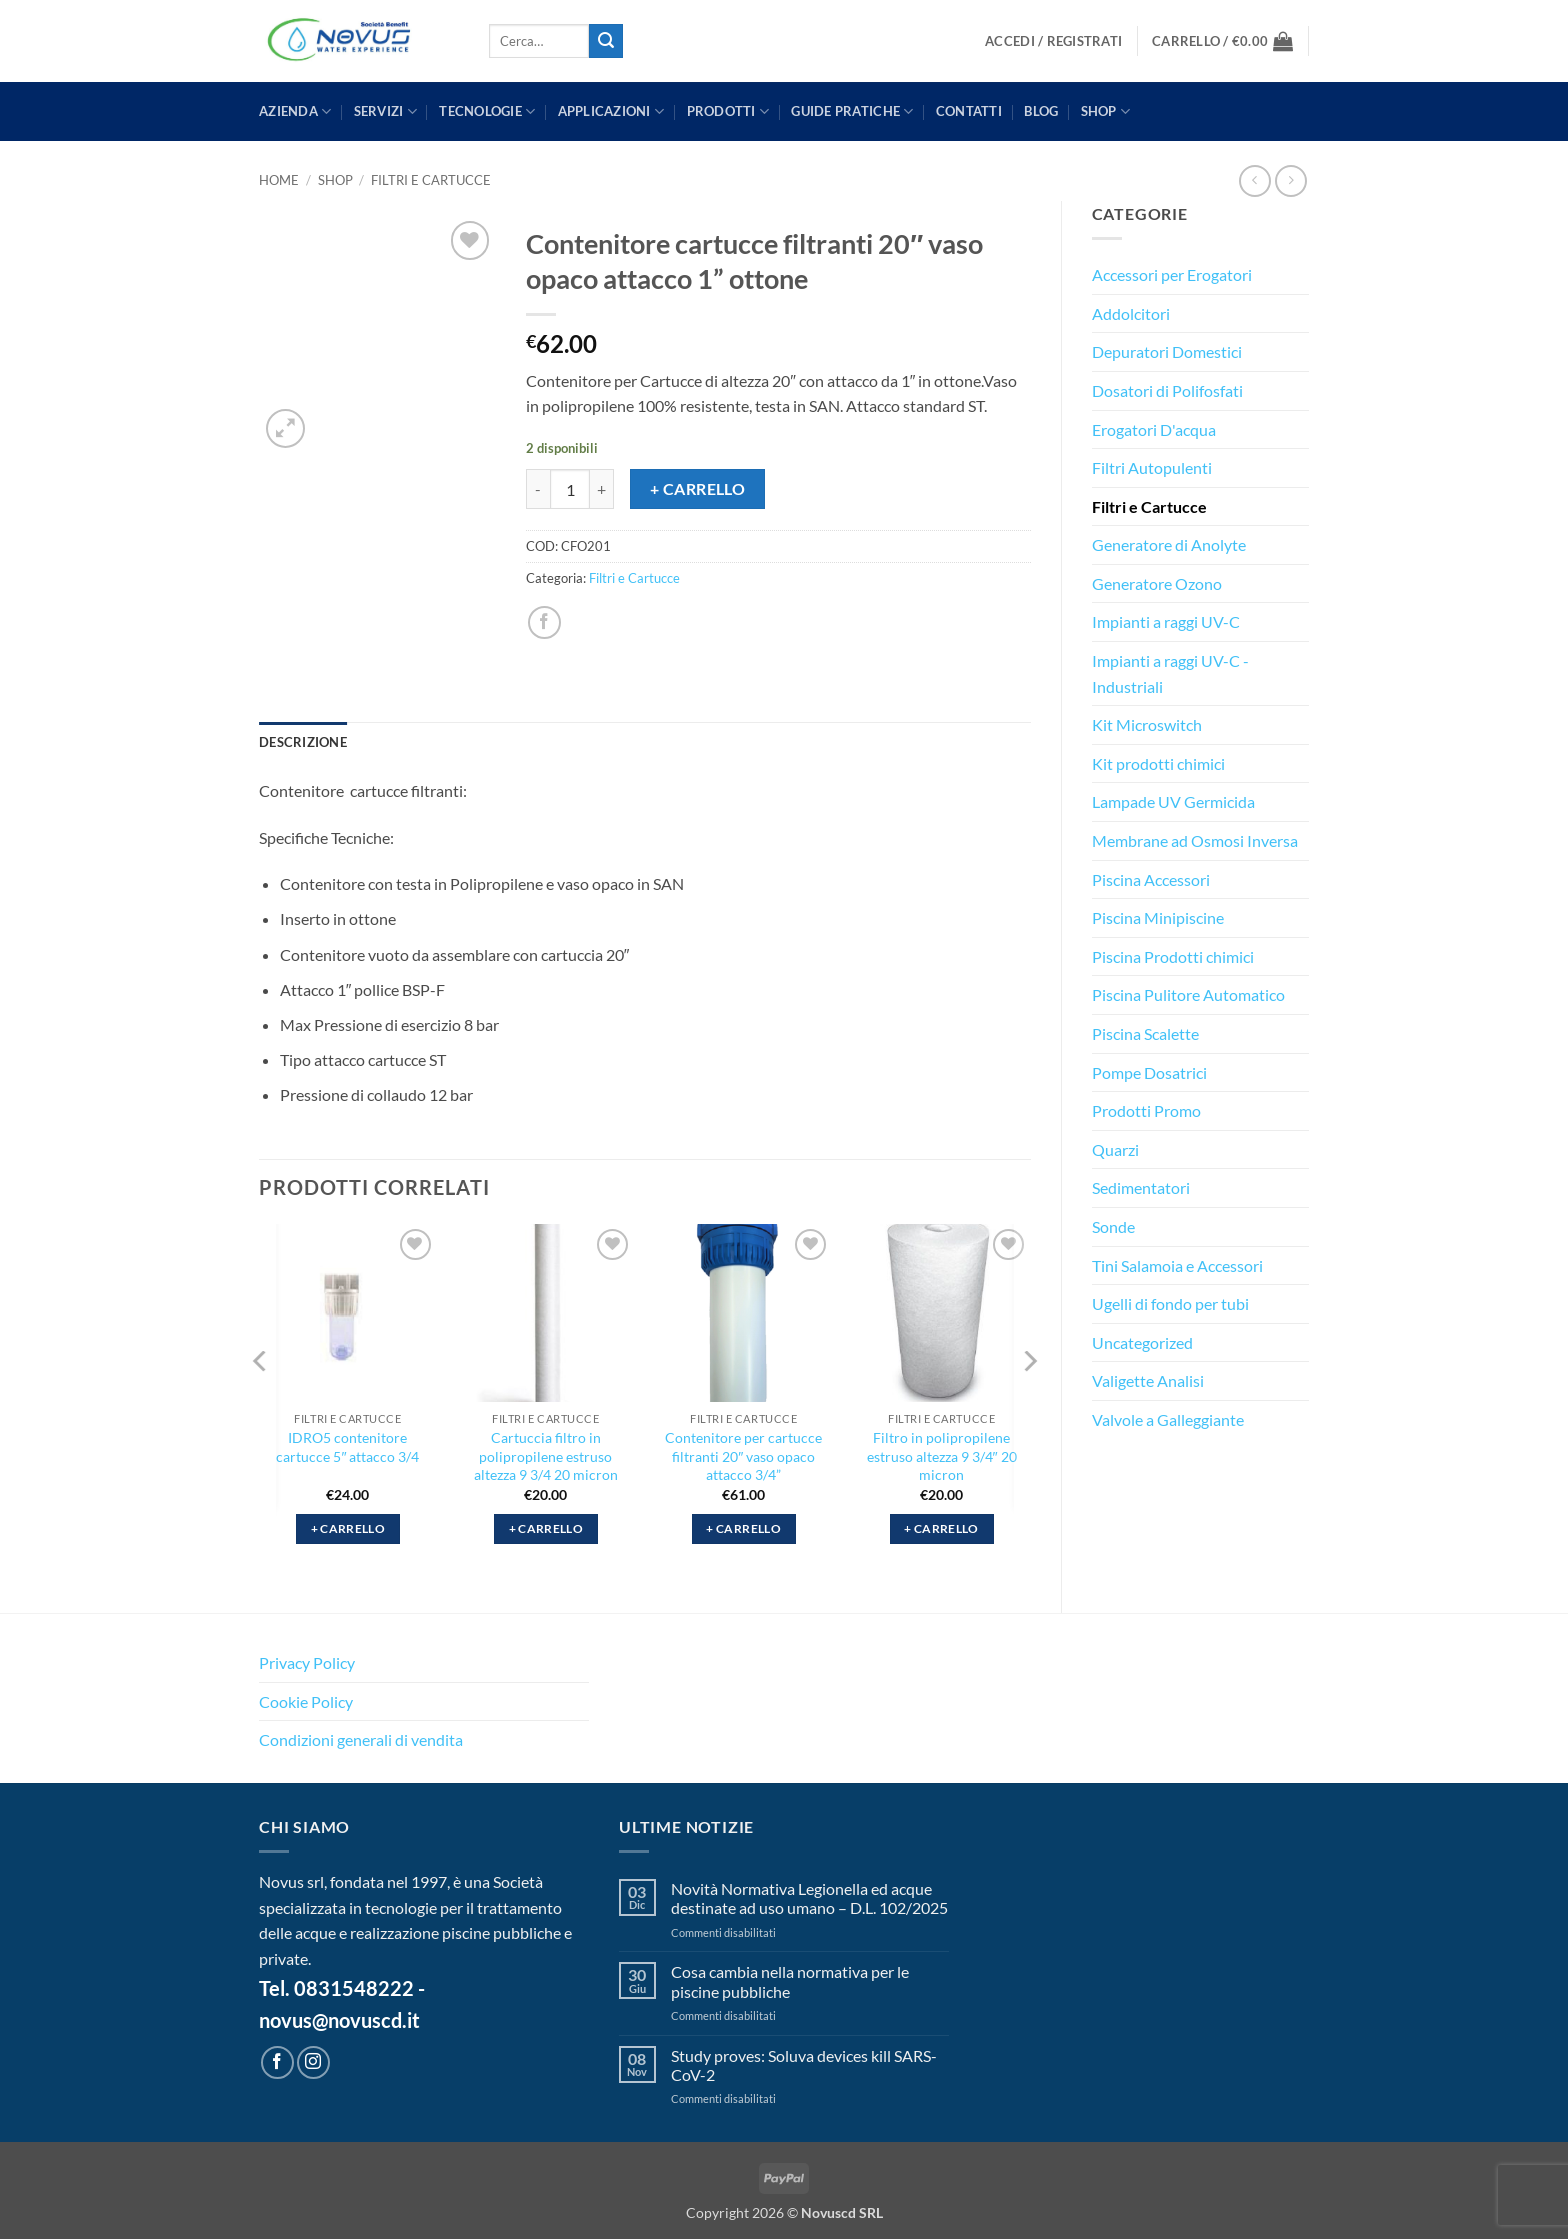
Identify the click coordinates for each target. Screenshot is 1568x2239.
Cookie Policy (306, 1701)
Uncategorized (1142, 1342)
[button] (1053, 41)
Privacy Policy (307, 1662)
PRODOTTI (728, 111)
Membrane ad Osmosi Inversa (1195, 840)
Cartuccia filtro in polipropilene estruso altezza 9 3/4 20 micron (546, 1456)
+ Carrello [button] (348, 1528)
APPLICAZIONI (611, 111)
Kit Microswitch (1147, 724)
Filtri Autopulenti (1152, 467)
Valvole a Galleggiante (1168, 1419)
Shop (1105, 111)
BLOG (1041, 111)
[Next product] (1254, 180)
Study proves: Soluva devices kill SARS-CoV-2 (804, 2065)
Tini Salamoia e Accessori (1177, 1265)
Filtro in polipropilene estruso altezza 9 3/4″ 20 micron (942, 1456)
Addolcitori (1131, 313)
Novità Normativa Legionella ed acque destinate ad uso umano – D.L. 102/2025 (809, 1898)
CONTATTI (969, 111)
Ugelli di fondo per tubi (1170, 1303)
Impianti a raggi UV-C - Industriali (1170, 673)
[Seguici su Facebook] (277, 2062)
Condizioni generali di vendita (361, 1739)
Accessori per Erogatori (1172, 274)
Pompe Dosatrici (1149, 1072)
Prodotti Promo (1146, 1110)
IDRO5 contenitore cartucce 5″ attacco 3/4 (347, 1447)
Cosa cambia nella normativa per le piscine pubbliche (790, 1981)
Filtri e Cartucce (431, 180)
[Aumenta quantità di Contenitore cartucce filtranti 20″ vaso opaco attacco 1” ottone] (602, 489)
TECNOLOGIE (487, 111)
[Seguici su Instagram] (313, 2062)
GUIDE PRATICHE (852, 111)
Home (279, 180)
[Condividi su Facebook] (544, 622)
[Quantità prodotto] (570, 489)
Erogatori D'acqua (1154, 429)
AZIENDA (295, 111)
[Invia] (606, 41)
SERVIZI (385, 111)
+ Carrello (698, 489)
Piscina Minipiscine (1158, 917)
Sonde (1113, 1226)
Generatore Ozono (1157, 583)
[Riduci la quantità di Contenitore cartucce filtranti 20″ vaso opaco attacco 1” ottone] (538, 489)
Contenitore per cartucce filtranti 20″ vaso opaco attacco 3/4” (743, 1456)
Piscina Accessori (1151, 879)
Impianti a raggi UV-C (1166, 621)
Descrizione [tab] (303, 742)
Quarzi (1115, 1149)
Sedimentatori (1141, 1187)
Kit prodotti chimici (1158, 763)
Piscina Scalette (1145, 1033)
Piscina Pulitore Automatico (1188, 994)
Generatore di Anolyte (1169, 544)
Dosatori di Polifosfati (1167, 390)
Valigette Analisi (1148, 1380)
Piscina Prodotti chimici (1173, 956)
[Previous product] (1290, 180)
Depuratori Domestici (1167, 351)
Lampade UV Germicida (1173, 801)
